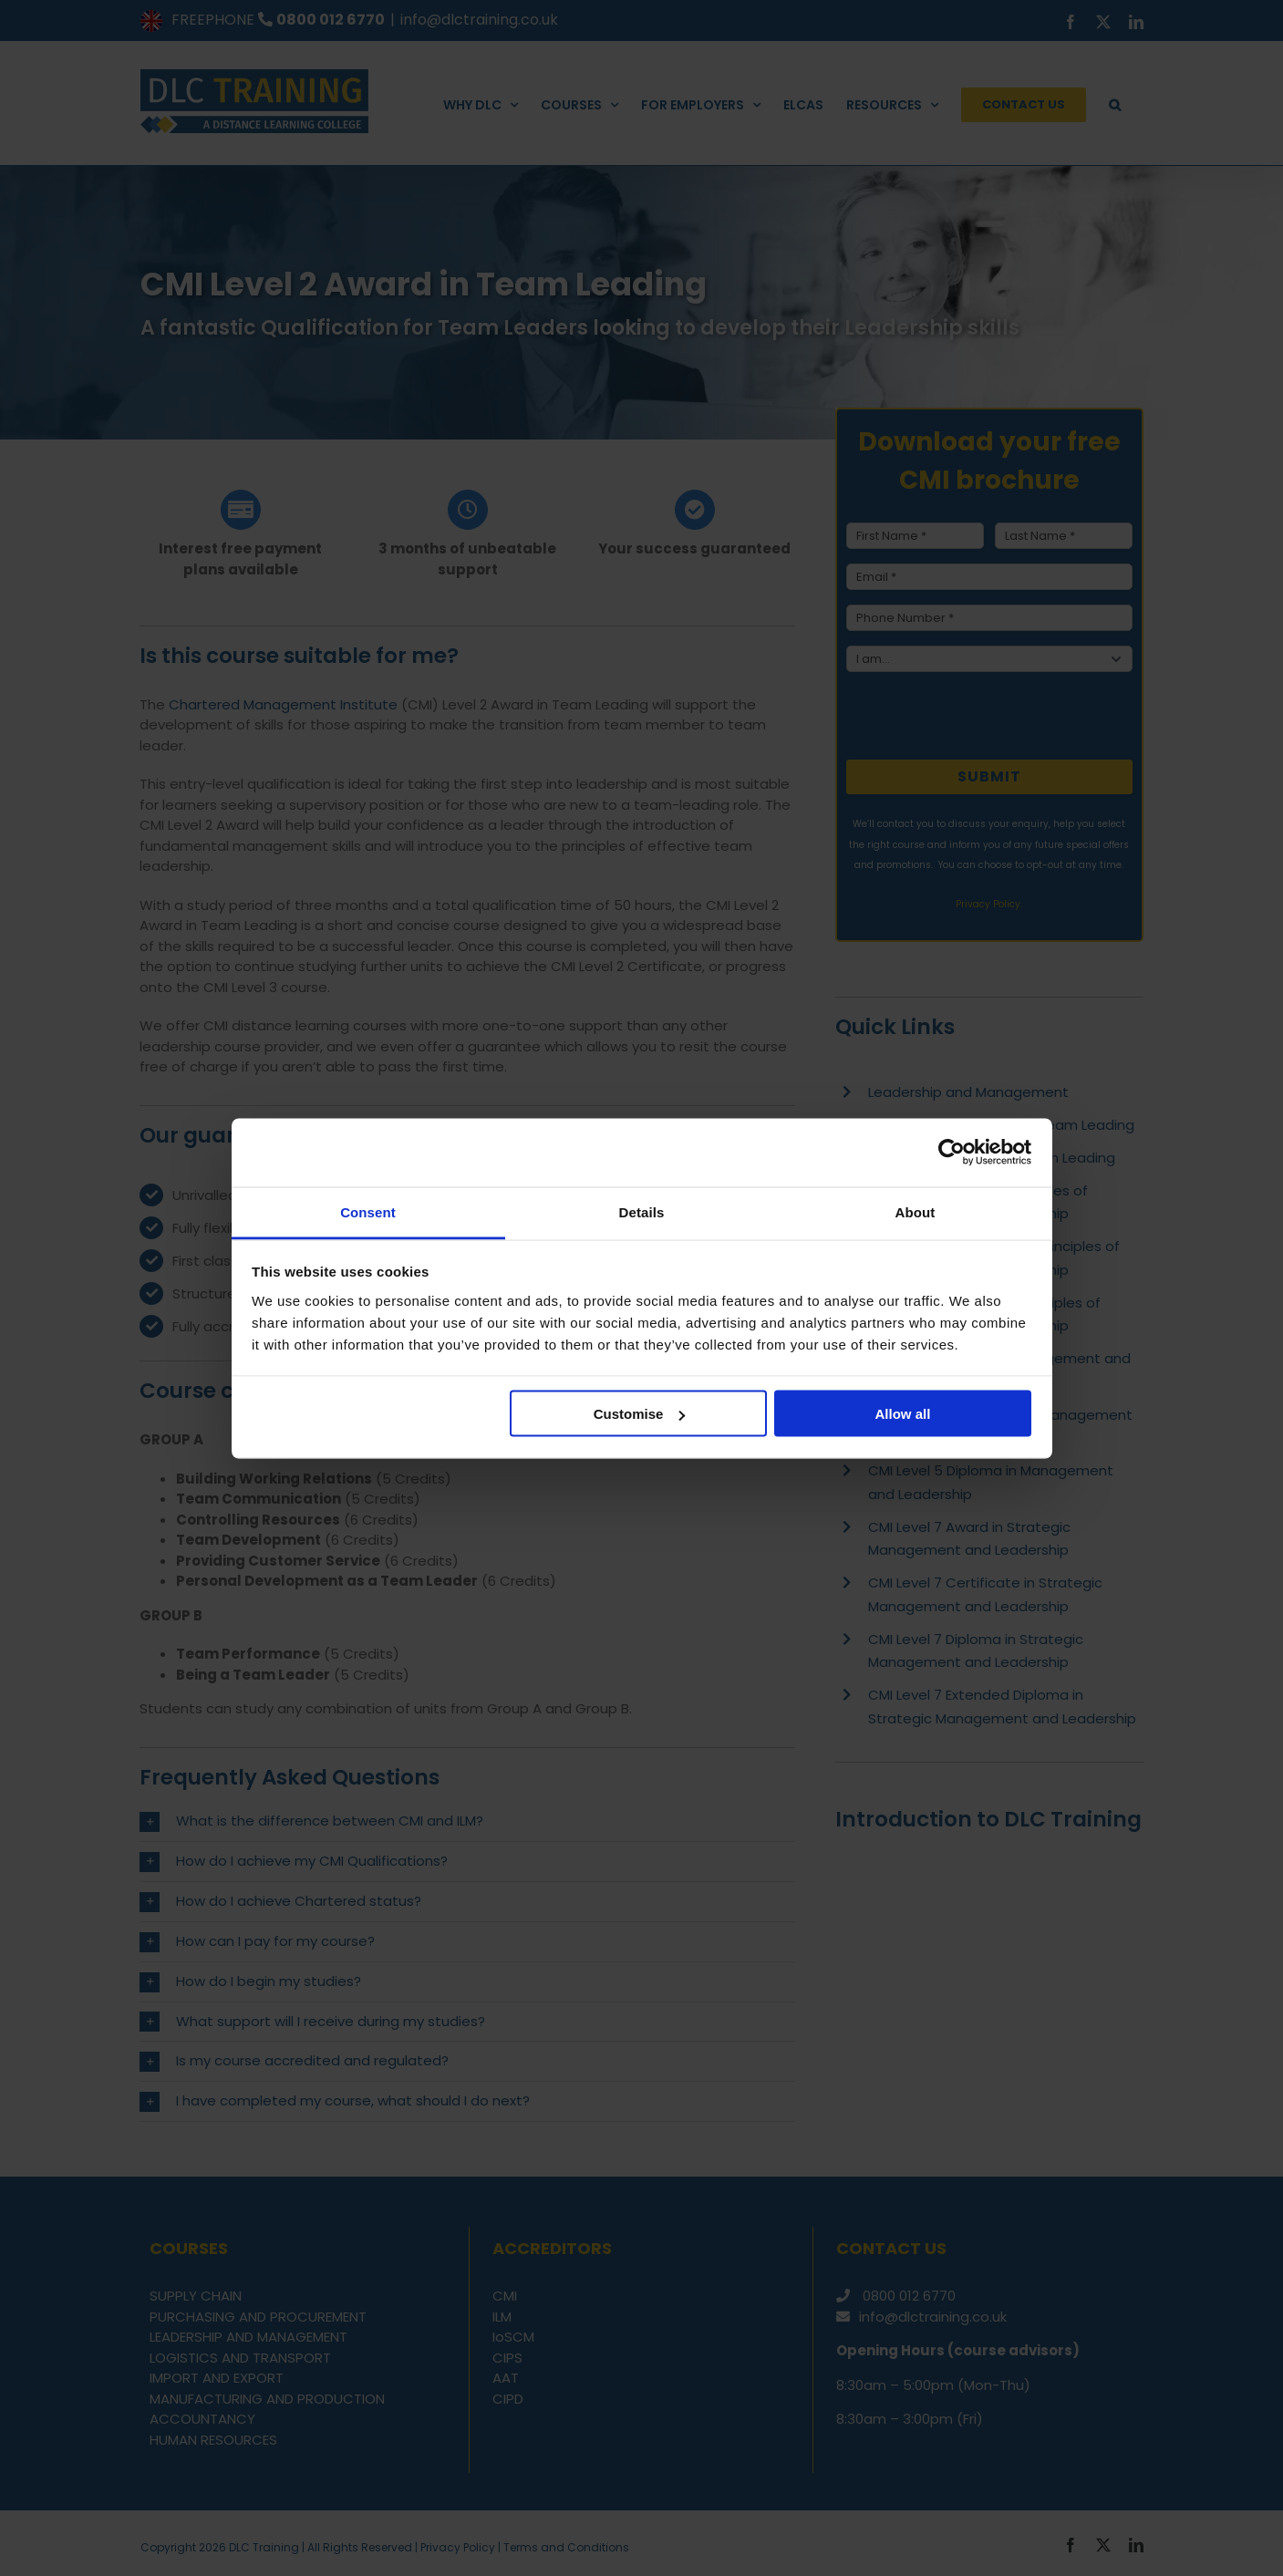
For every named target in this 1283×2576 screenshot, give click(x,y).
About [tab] (915, 1211)
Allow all (903, 1414)
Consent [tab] (368, 1211)
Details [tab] (642, 1211)
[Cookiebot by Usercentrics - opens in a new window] (951, 1152)
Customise (640, 1414)
